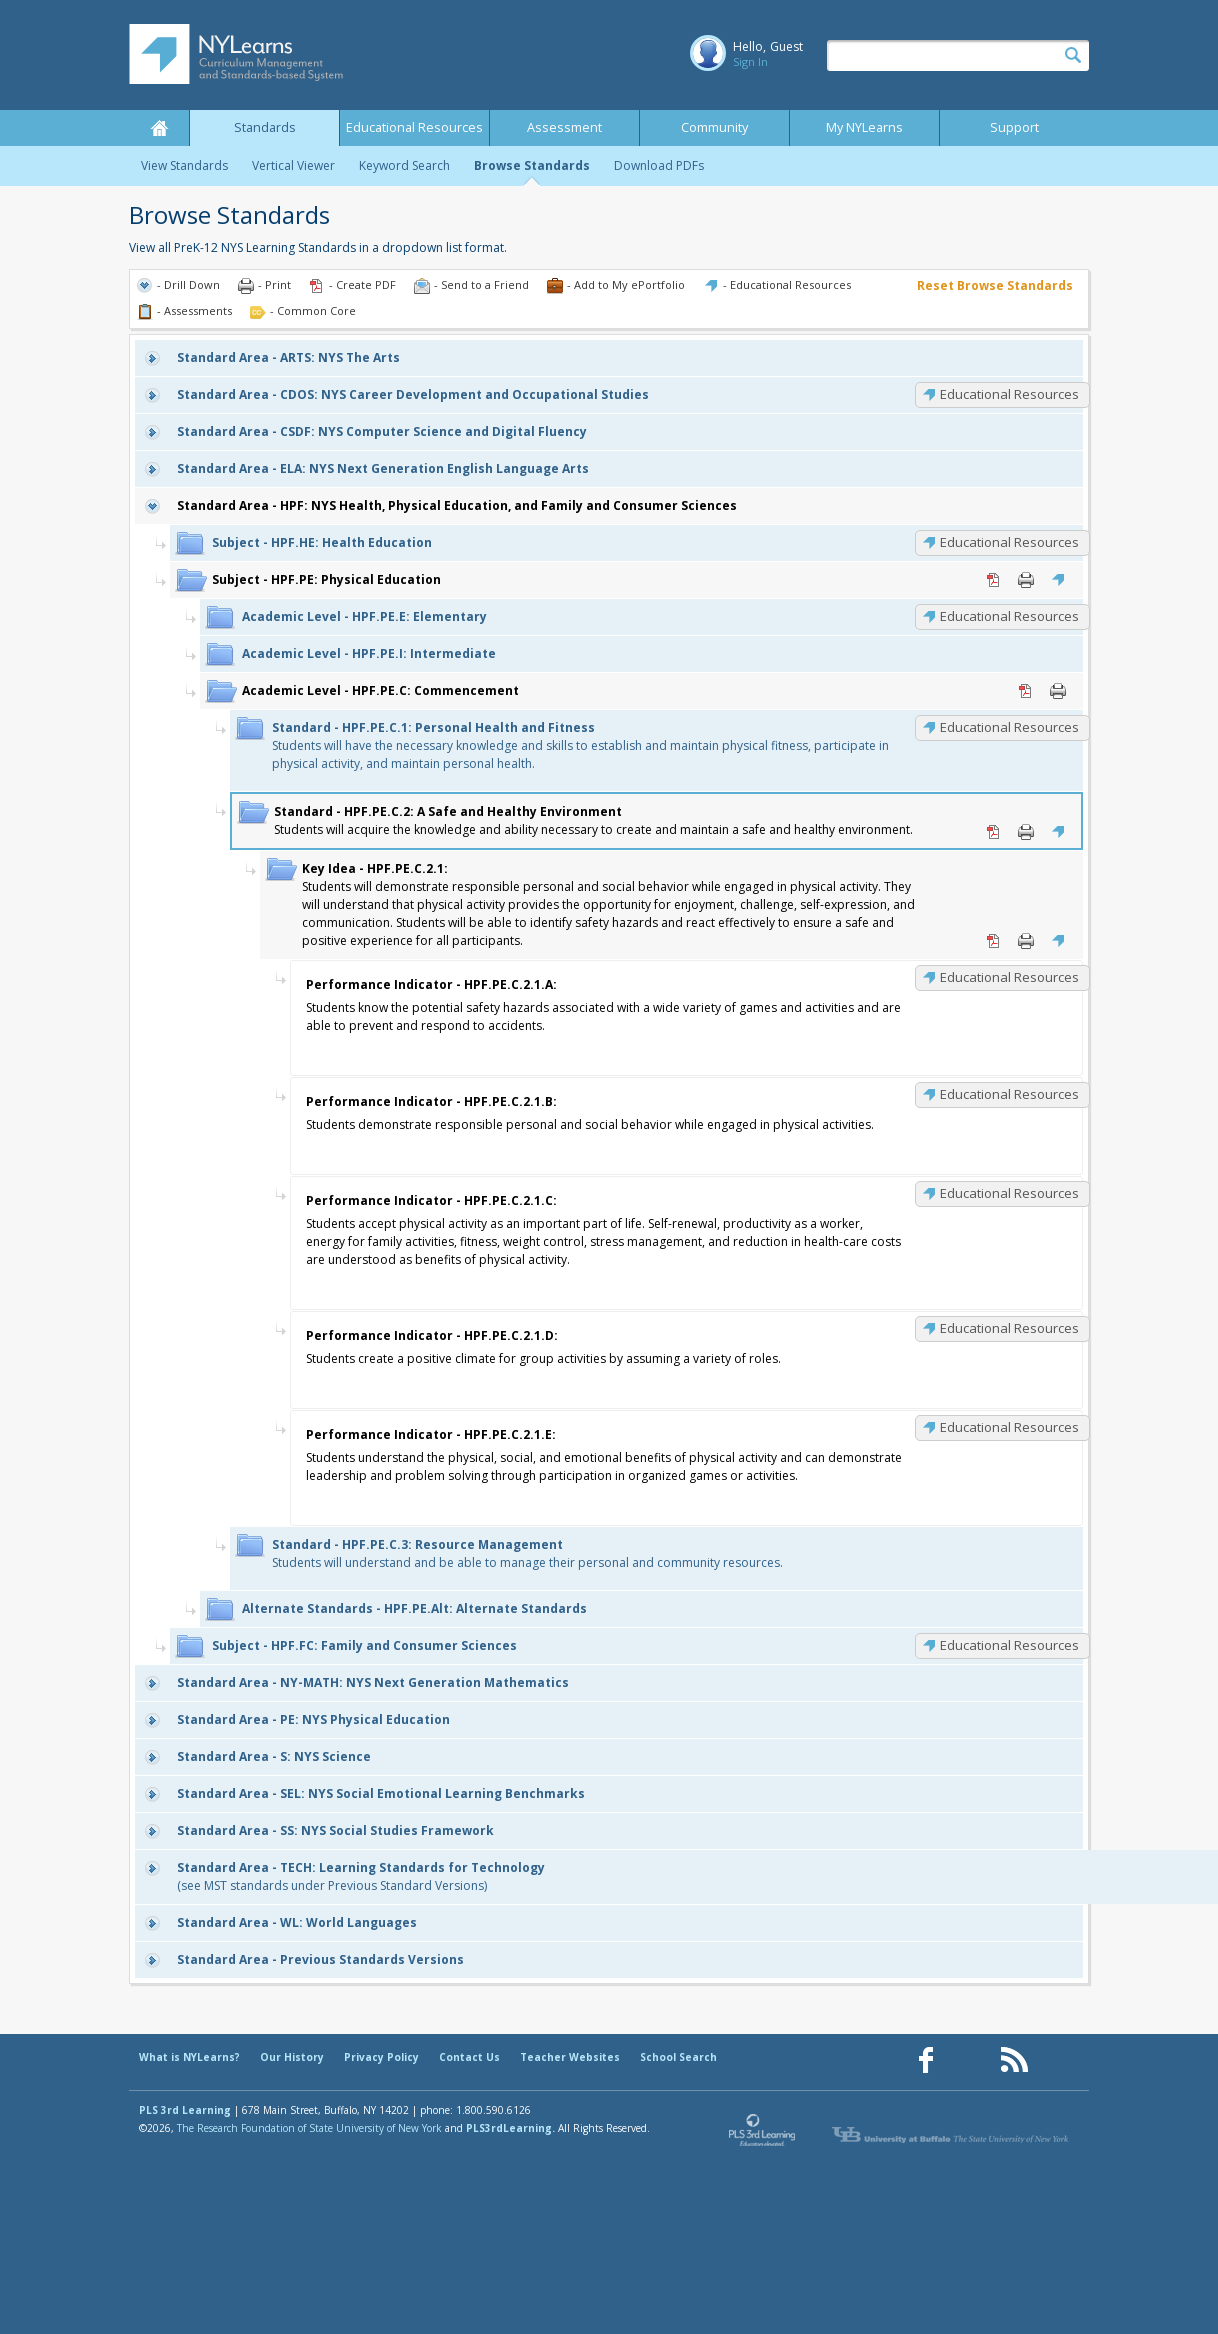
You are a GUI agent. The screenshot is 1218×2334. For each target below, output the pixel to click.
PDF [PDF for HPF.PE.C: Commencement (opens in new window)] (1026, 691)
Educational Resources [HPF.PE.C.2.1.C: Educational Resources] (1009, 1193)
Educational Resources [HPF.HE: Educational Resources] (1009, 542)
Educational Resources (414, 127)
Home (159, 128)
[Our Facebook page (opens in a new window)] (926, 2060)
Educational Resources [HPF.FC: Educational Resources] (1009, 1645)
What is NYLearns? (189, 2057)
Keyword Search (404, 165)
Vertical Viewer (293, 165)
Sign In (750, 61)
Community (714, 127)
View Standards (184, 165)
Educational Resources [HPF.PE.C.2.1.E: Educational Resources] (1009, 1427)
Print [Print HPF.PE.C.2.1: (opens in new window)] (1026, 941)
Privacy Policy (381, 2057)
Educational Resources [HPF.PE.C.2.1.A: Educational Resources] (1009, 977)
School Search (678, 2057)
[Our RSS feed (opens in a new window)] (1014, 2060)
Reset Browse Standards (995, 285)
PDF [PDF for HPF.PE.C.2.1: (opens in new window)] (994, 941)
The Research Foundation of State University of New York (309, 2128)
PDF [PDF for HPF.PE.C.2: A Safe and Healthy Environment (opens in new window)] (994, 832)
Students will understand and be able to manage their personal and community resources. (527, 1553)
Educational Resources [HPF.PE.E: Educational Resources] (1009, 616)
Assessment (564, 127)
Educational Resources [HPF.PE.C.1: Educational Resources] (1009, 727)
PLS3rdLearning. (510, 2128)
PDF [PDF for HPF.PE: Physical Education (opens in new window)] (994, 580)
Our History (292, 2057)
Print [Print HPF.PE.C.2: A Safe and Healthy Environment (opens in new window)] (1026, 832)
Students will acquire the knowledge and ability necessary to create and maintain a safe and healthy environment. (593, 820)
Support (1014, 127)
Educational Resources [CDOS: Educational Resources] (1009, 394)
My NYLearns (864, 127)
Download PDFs (659, 165)
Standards (265, 127)
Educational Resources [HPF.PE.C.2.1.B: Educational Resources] (1009, 1094)
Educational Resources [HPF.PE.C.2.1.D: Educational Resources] (1009, 1328)
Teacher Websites (570, 2057)
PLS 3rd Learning (185, 2110)
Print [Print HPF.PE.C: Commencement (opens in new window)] (1058, 691)
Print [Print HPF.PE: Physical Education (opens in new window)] (1026, 580)
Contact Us (469, 2057)
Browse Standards (532, 165)
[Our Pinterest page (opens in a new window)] (970, 2060)
